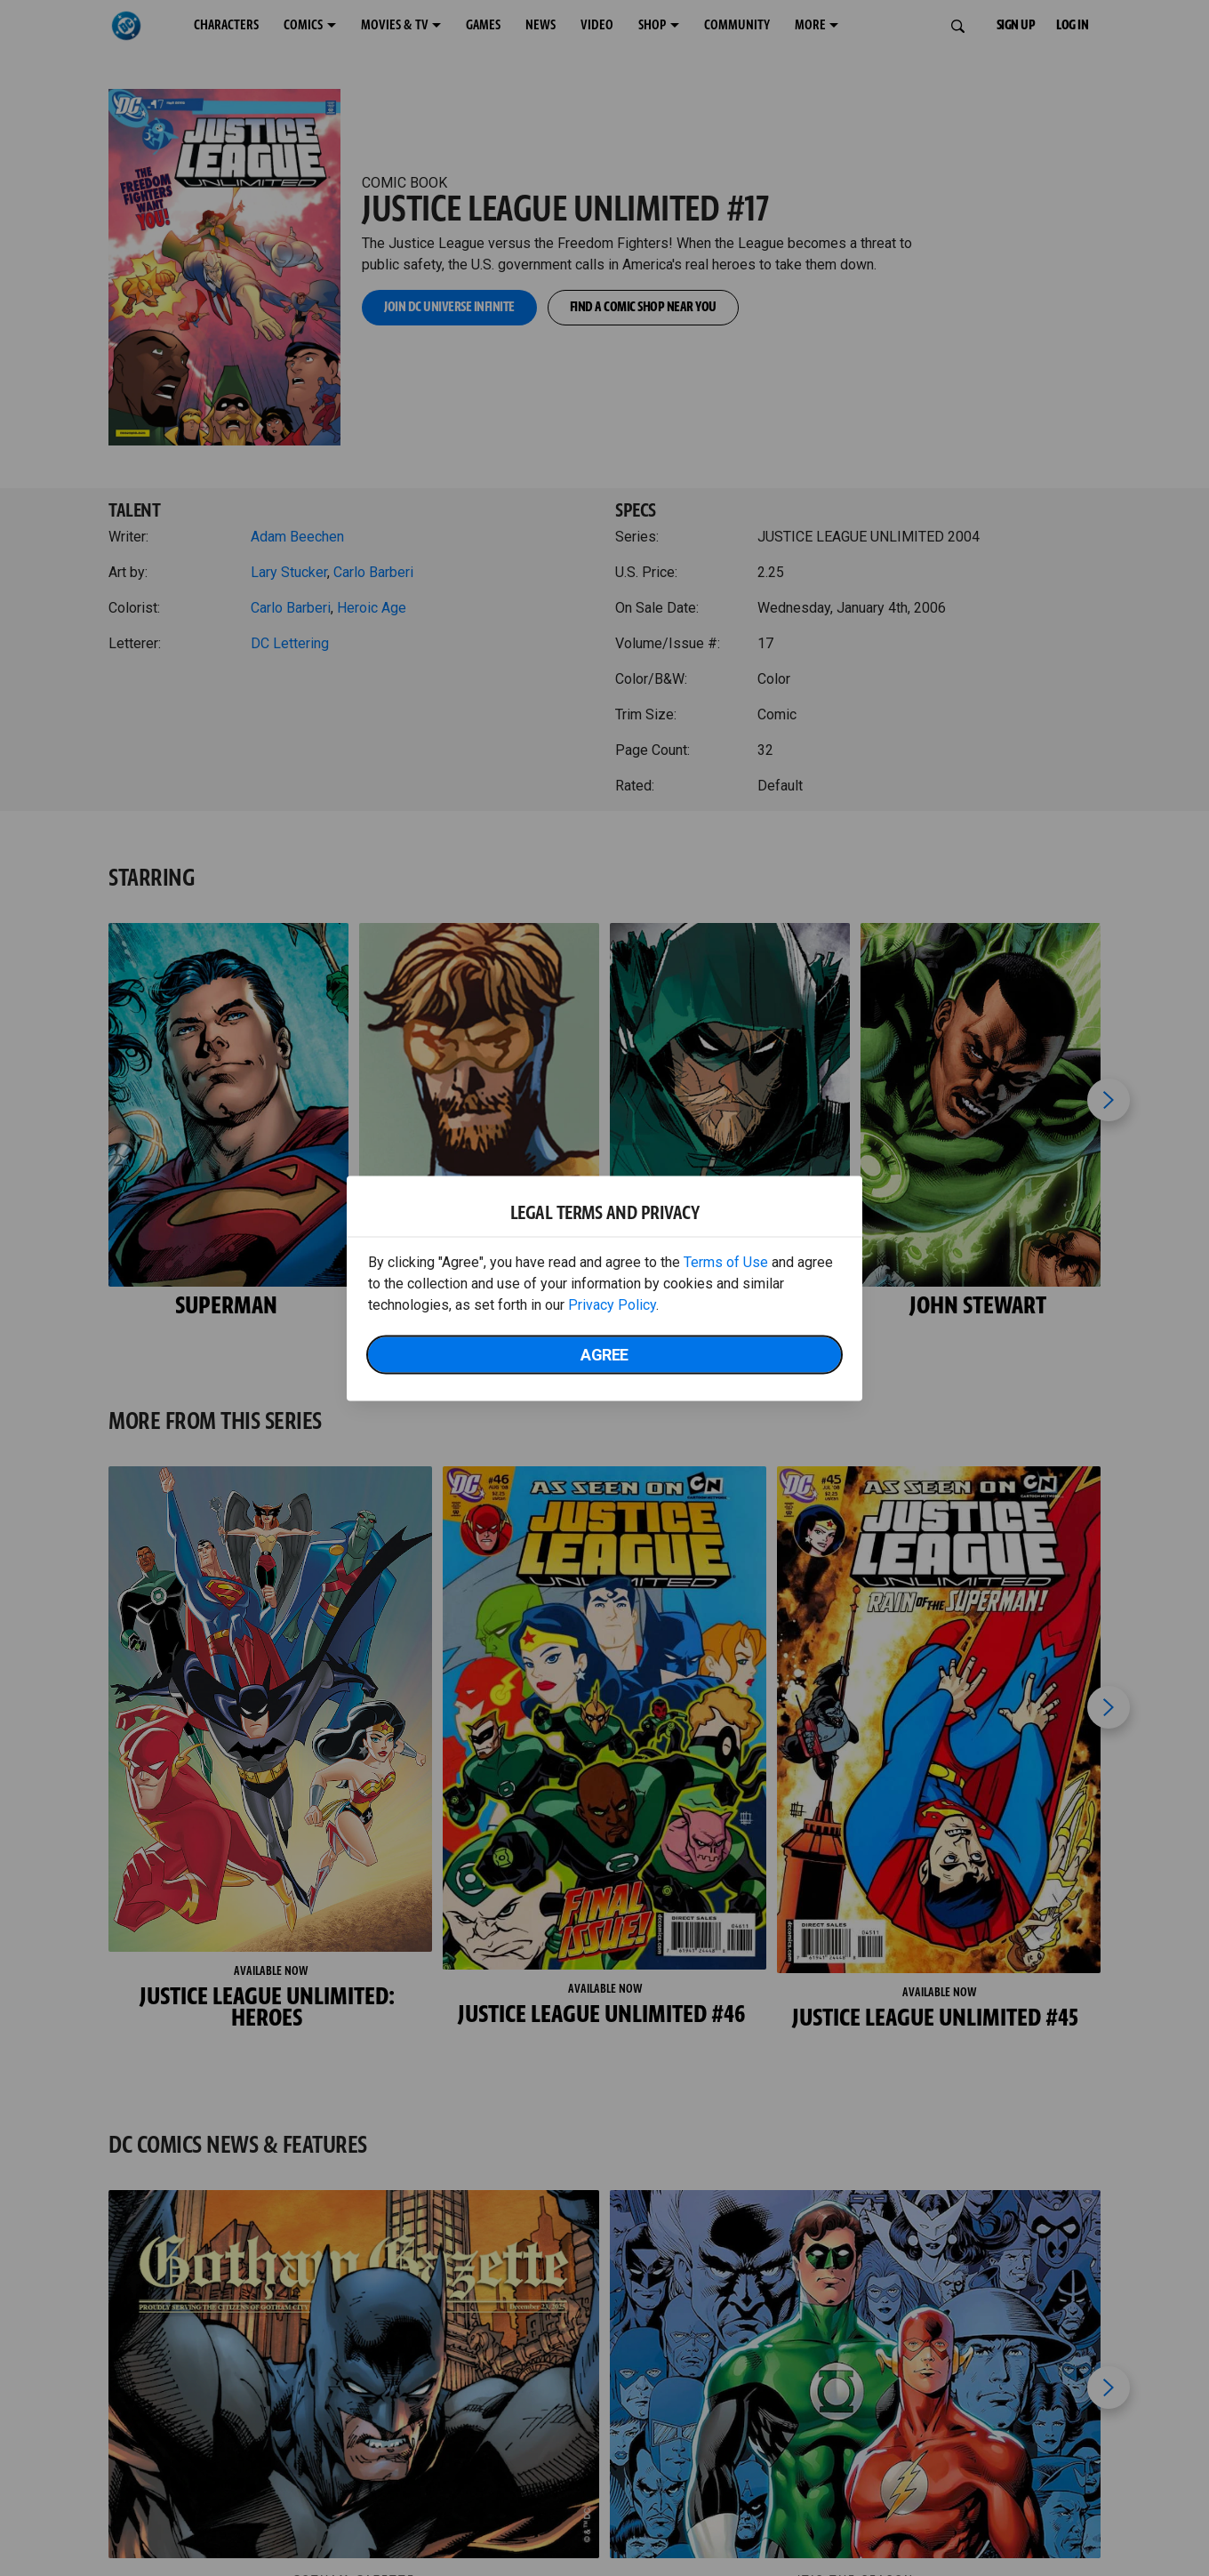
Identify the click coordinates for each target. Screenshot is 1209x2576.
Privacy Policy (612, 1304)
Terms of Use (726, 1261)
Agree (604, 1353)
